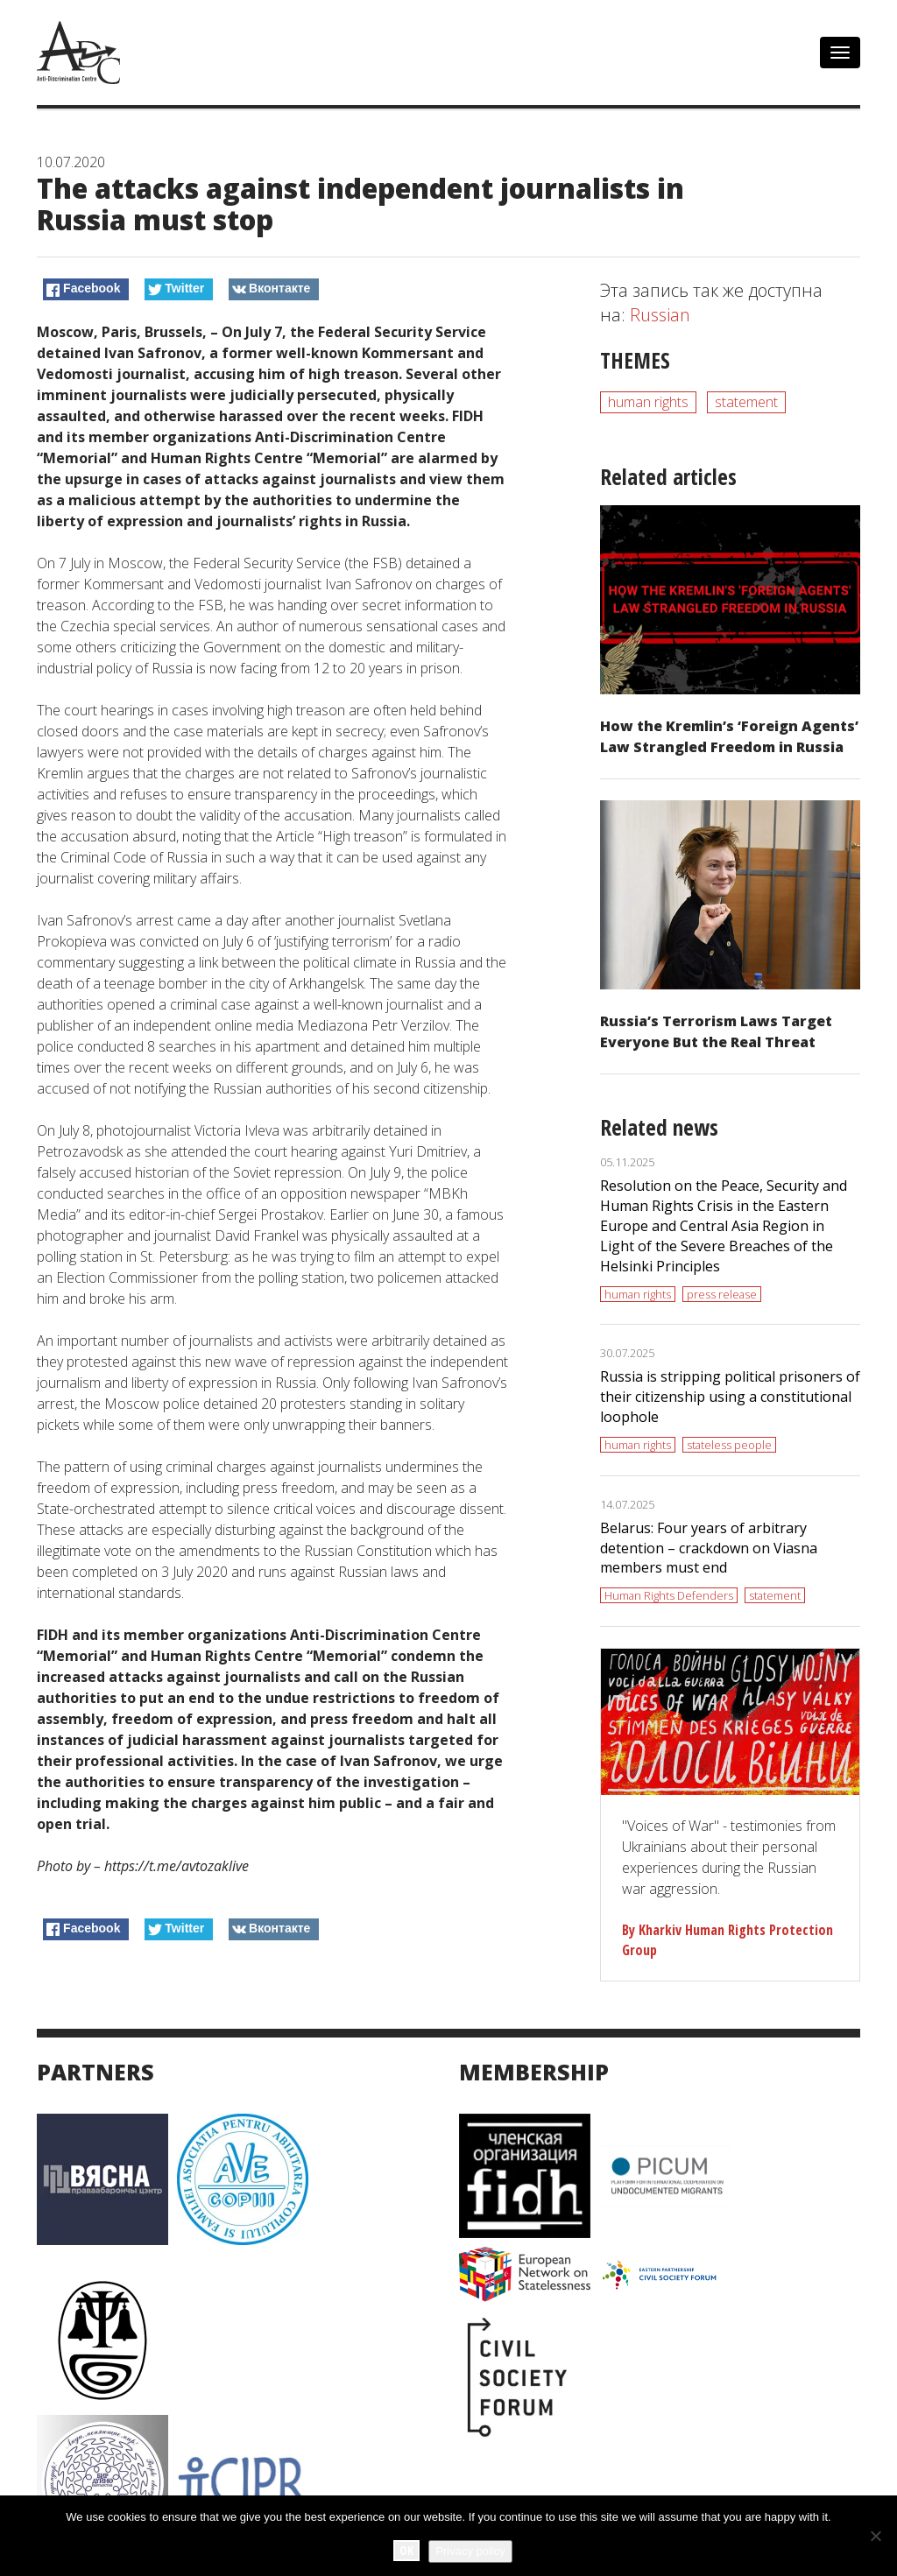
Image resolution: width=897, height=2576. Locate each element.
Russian (660, 315)
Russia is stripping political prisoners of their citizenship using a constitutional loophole (730, 1396)
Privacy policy (470, 2551)
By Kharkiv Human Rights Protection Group (727, 1940)
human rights (648, 402)
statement (746, 402)
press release (722, 1294)
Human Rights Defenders (668, 1595)
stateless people (729, 1445)
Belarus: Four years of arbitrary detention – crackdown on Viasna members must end (708, 1548)
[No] (875, 2535)
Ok (406, 2550)
